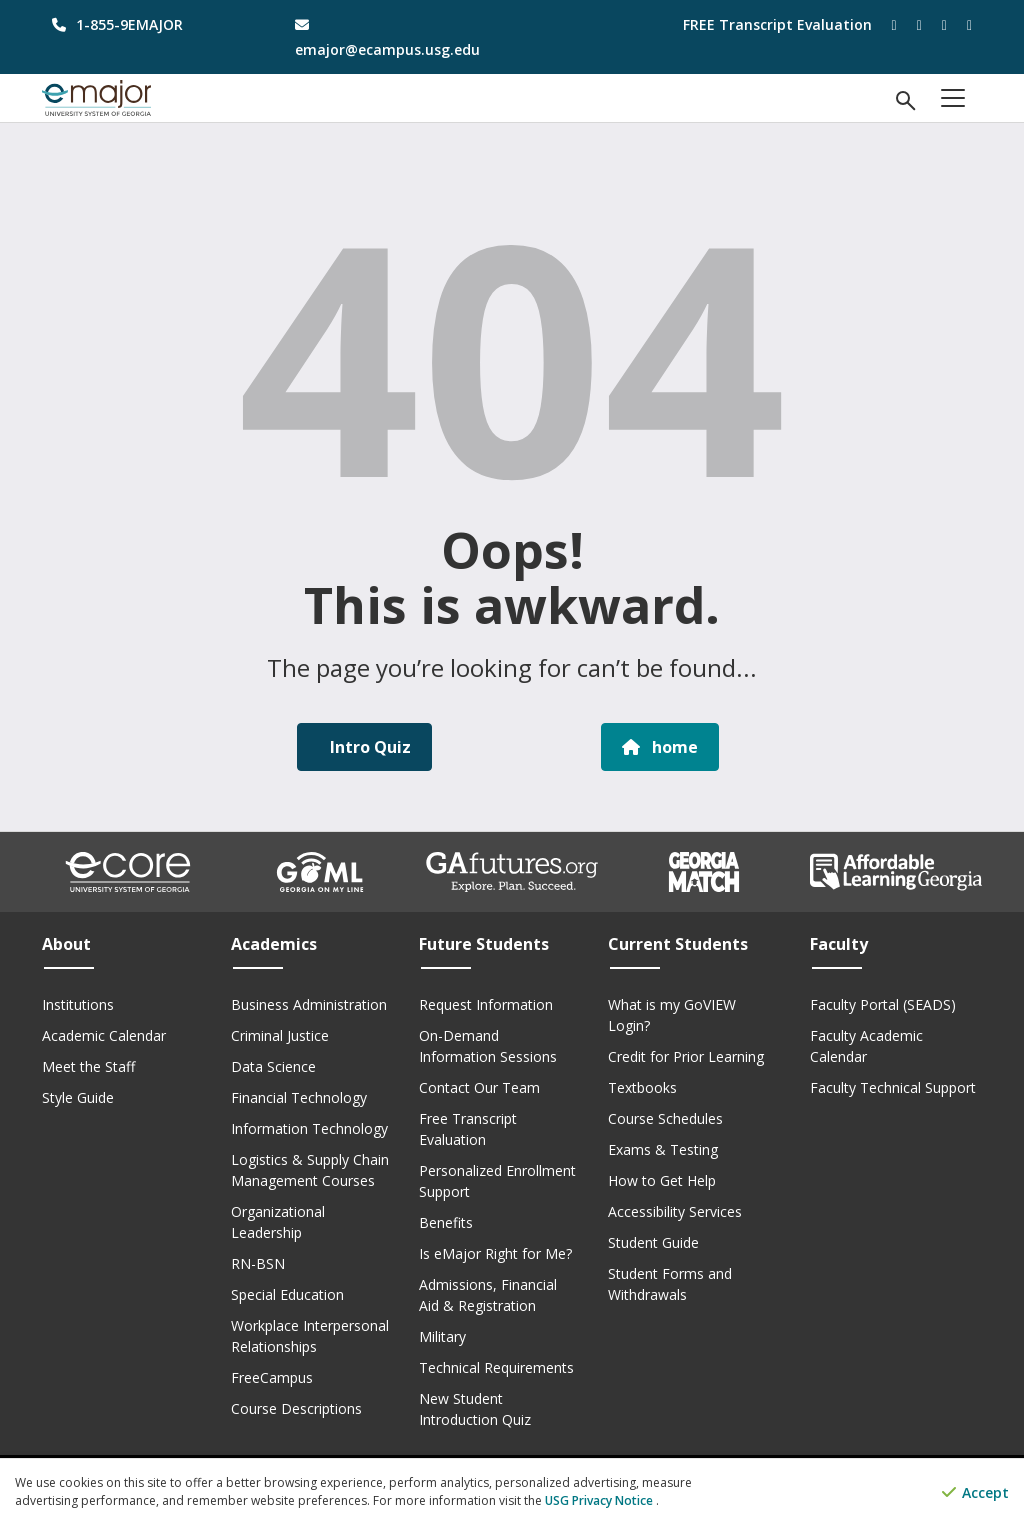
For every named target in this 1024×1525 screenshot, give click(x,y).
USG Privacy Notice (600, 1500)
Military (442, 1336)
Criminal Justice (280, 1035)
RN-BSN (258, 1263)
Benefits (446, 1222)
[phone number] (148, 24)
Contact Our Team (479, 1087)
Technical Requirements (496, 1367)
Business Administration (309, 1004)
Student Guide (653, 1242)
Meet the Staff (88, 1066)
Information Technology (309, 1128)
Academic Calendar (104, 1035)
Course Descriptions (296, 1408)
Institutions (78, 1004)
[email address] (391, 37)
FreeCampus (272, 1377)
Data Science (273, 1066)
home (660, 747)
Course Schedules (665, 1118)
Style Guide (78, 1097)
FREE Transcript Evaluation (777, 24)
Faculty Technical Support (893, 1087)
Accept (975, 1492)
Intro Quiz (368, 747)
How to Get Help (662, 1180)
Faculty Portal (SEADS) (883, 1004)
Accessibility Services (675, 1211)
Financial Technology (299, 1097)
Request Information (486, 1004)
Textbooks (642, 1087)
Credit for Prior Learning (686, 1056)
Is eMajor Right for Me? (495, 1253)
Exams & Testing (663, 1149)
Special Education (287, 1294)
